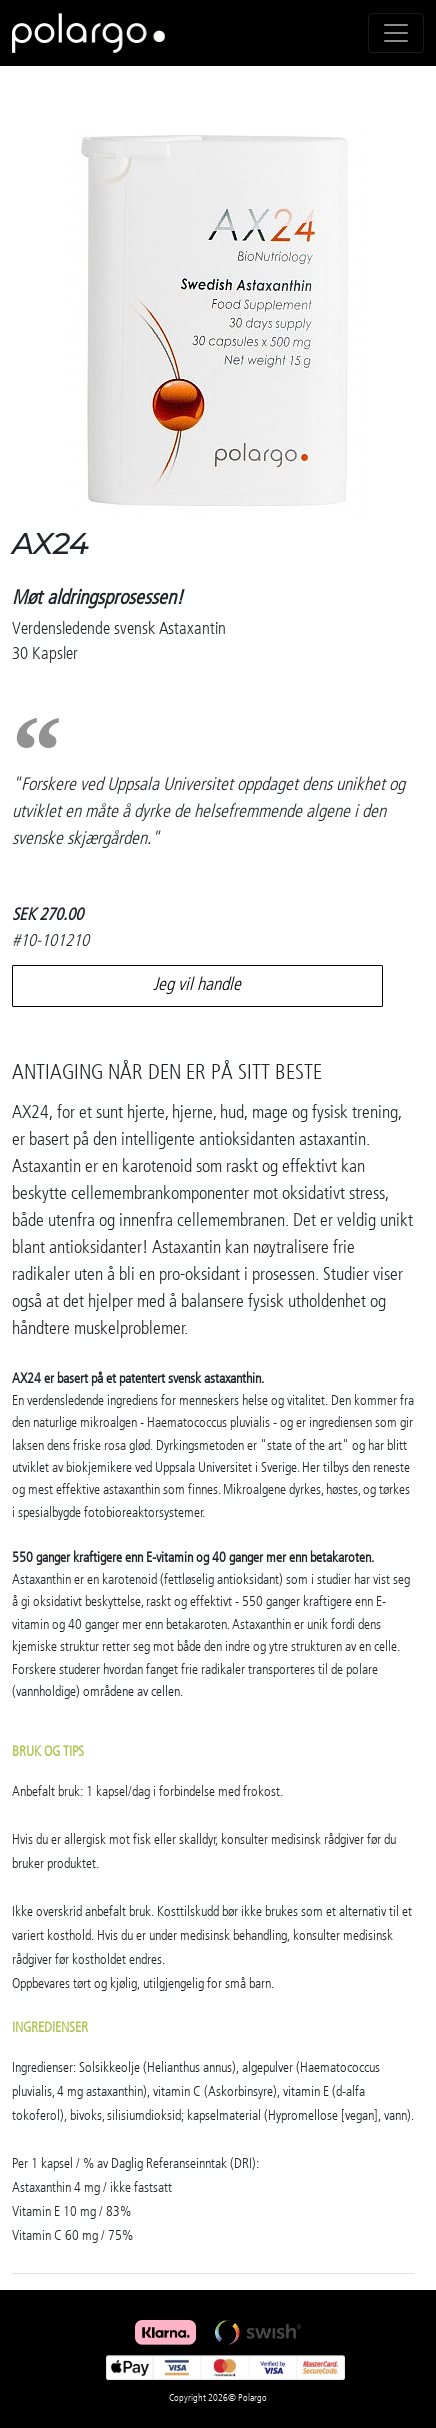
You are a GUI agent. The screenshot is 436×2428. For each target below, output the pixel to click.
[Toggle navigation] (396, 33)
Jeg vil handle (197, 984)
